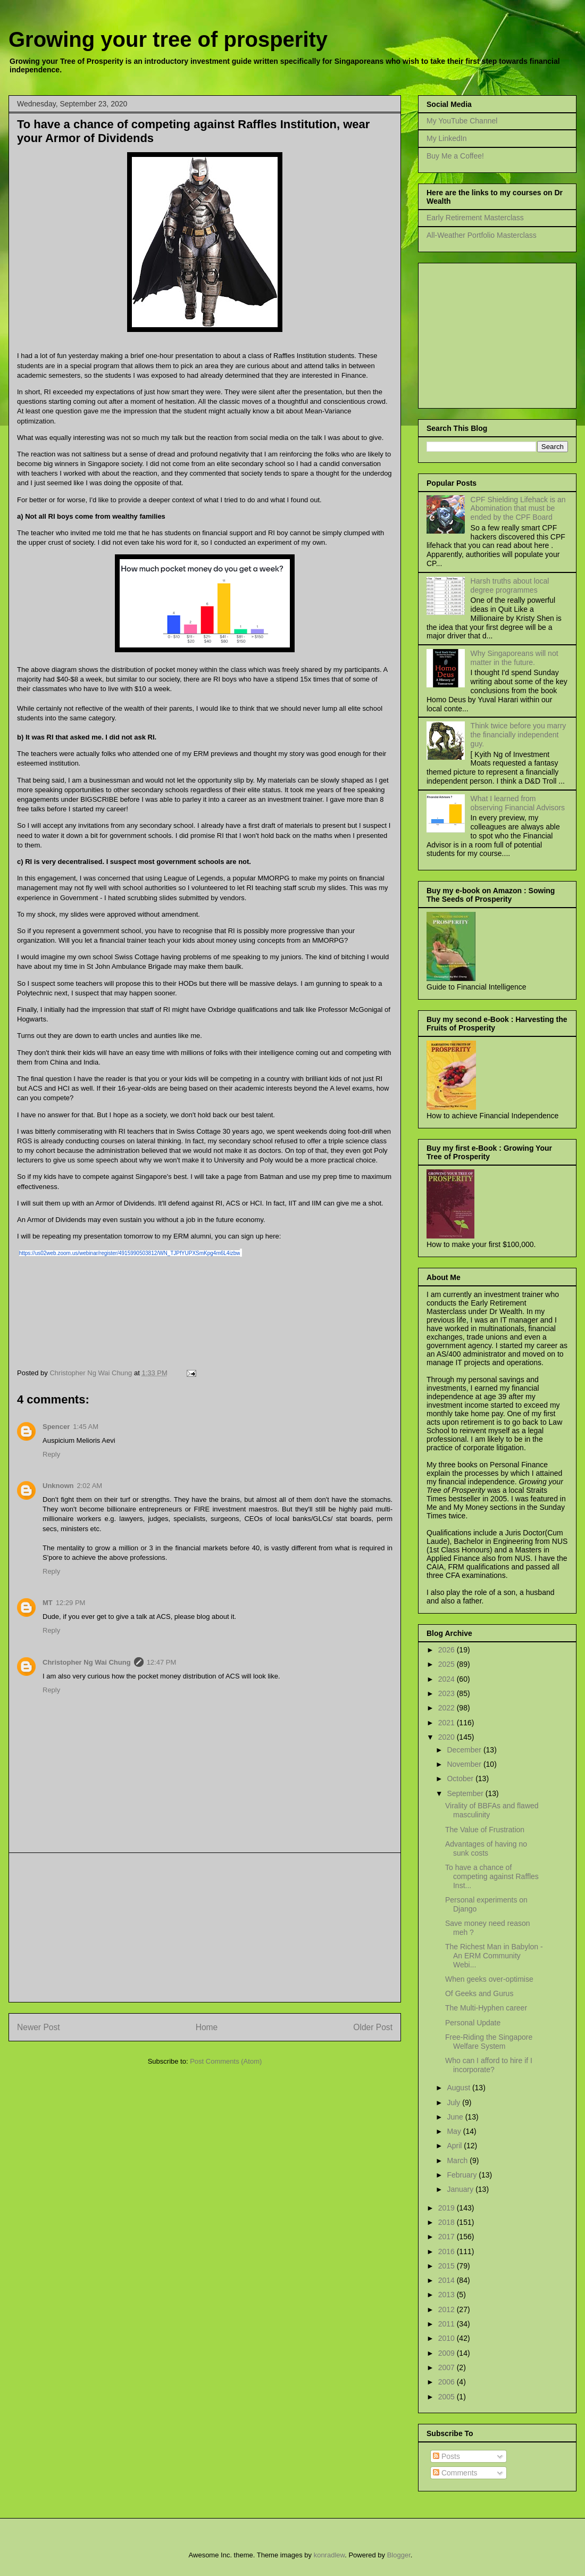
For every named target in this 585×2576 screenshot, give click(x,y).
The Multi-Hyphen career (486, 2008)
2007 (447, 2367)
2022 (447, 1708)
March (458, 2160)
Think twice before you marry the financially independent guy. (518, 734)
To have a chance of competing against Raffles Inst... (492, 1876)
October (461, 1778)
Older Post (372, 2027)
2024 (447, 1679)
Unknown (58, 1486)
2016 (447, 2251)
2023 (447, 1693)
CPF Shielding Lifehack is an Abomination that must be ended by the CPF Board (518, 508)
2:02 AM (90, 1486)
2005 (447, 2396)
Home (207, 2027)
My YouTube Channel (462, 121)
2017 (447, 2236)
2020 (447, 1737)
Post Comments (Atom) (226, 2061)
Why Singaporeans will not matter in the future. (514, 658)
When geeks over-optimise (489, 1979)
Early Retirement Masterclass (475, 217)
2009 (447, 2353)
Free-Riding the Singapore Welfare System (488, 2041)
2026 (447, 1650)
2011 (447, 2324)
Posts (446, 2456)
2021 (447, 1722)
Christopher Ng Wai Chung (87, 1662)
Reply (51, 1454)
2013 (447, 2294)
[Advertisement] (205, 1927)
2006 (447, 2382)
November (465, 1764)
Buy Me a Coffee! (455, 156)
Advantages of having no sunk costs (486, 1848)
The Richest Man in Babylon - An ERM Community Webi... (494, 1955)
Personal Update (472, 2022)
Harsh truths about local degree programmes (510, 585)
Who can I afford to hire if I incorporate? (488, 2065)
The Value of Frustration (484, 1829)
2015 (447, 2266)
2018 (447, 2222)
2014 (447, 2280)
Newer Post (38, 2027)
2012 (447, 2309)
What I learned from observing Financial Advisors (518, 803)
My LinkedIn (446, 138)
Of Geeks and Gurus (479, 1993)
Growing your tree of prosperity (168, 39)
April (455, 2145)
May (455, 2131)
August (459, 2087)
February (463, 2175)
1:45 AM (85, 1427)
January (461, 2189)
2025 (447, 1664)
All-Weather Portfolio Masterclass (482, 235)
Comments (455, 2473)
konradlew (329, 2555)
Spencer (56, 1427)
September (466, 1793)
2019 (447, 2208)
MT (48, 1603)
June (456, 2117)
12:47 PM (162, 1662)
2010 (447, 2338)
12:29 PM (71, 1603)
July (454, 2102)
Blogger (399, 2555)
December (465, 1750)
